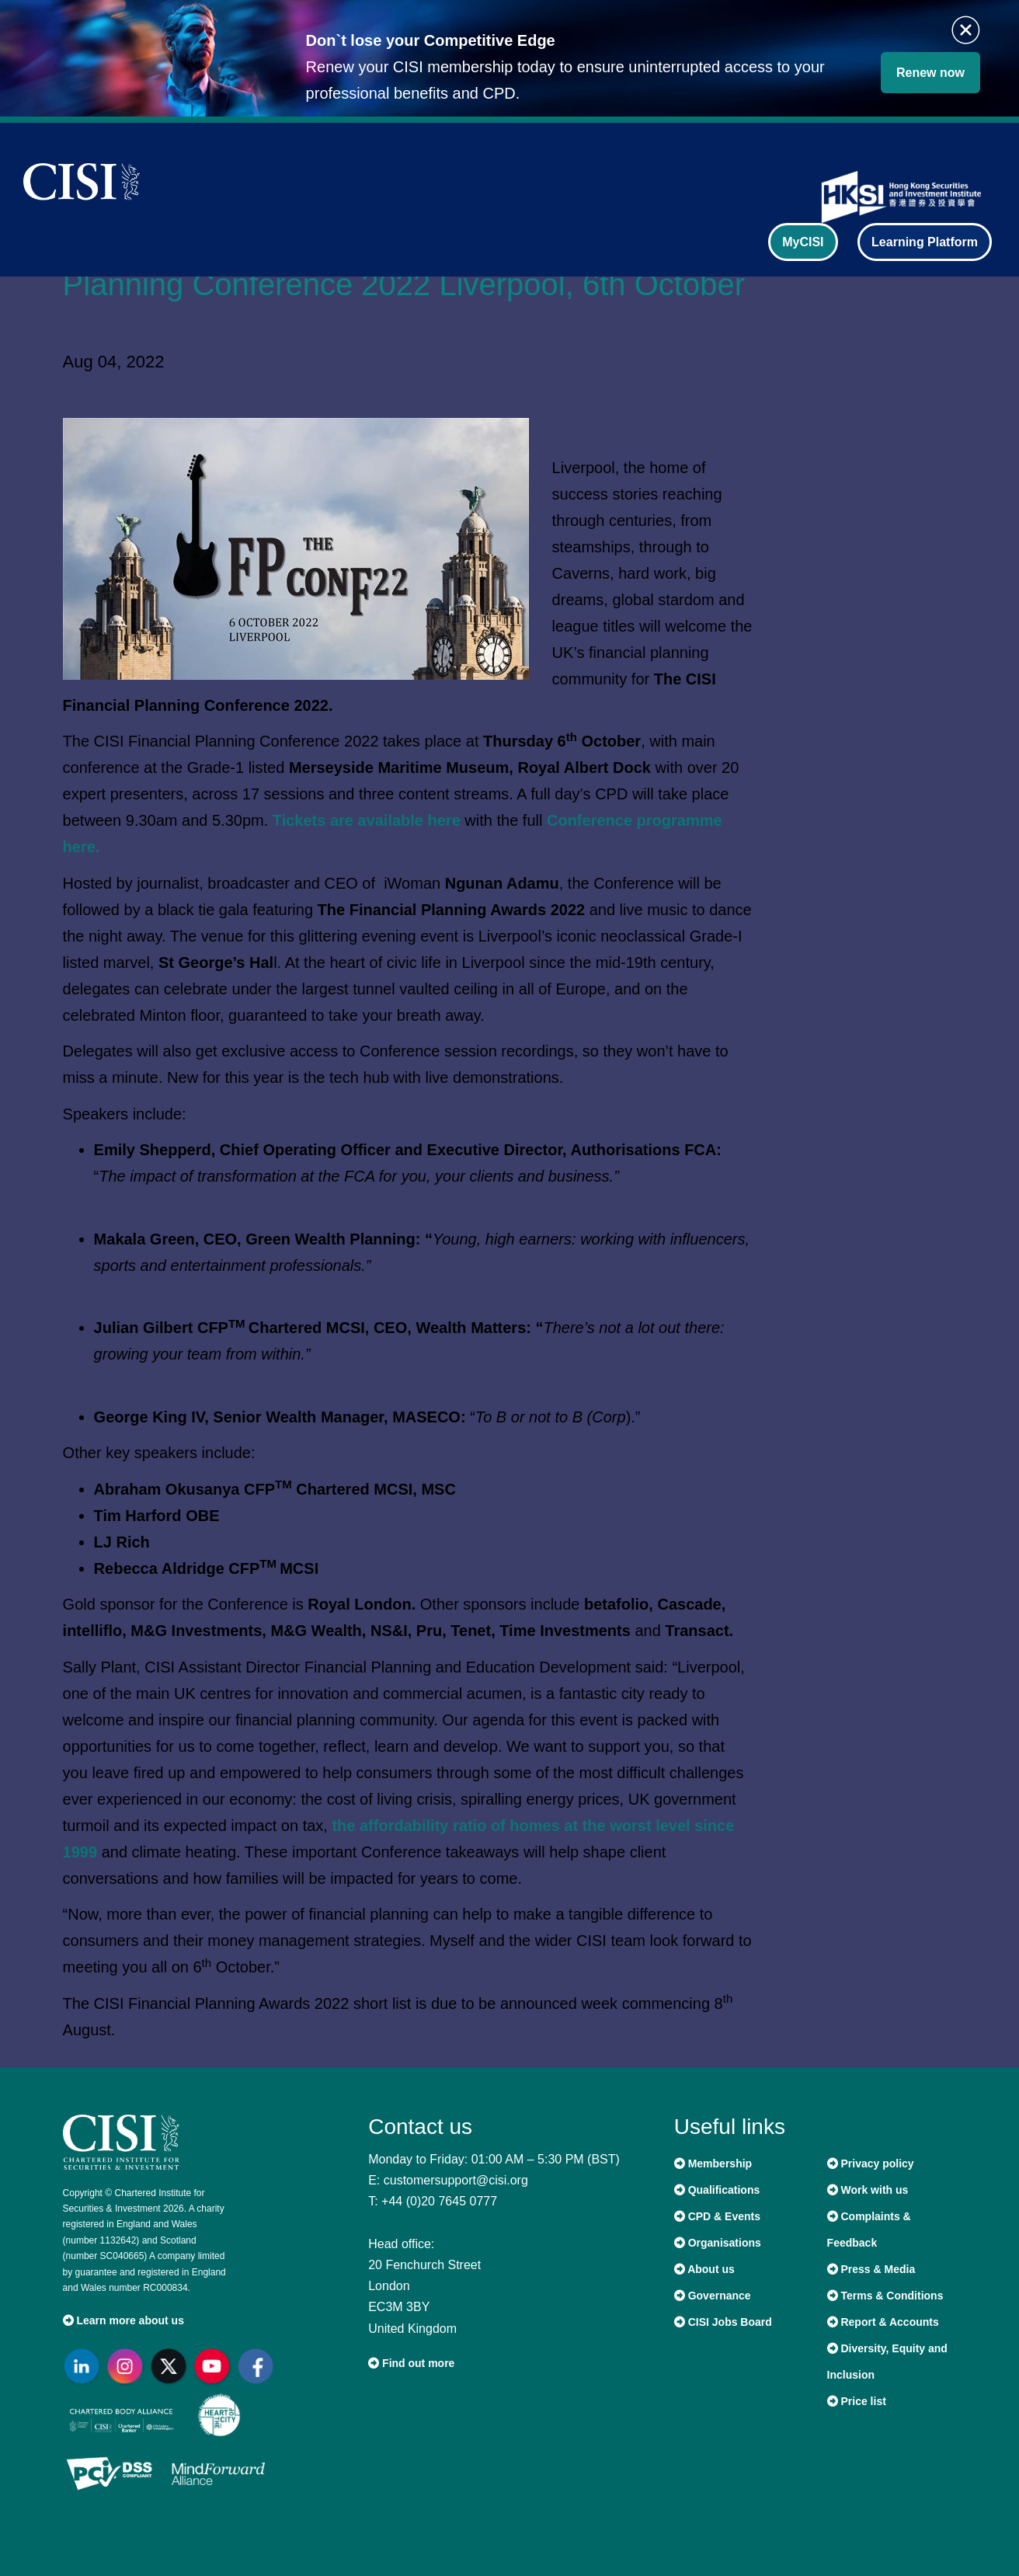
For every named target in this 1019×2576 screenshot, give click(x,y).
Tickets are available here (367, 820)
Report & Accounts (883, 2322)
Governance (712, 2295)
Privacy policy (870, 2163)
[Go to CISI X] (171, 2366)
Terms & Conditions (885, 2295)
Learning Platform (924, 242)
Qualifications (717, 2190)
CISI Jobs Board (723, 2322)
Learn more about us (123, 2320)
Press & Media (871, 2269)
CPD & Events (717, 2216)
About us (704, 2269)
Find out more (411, 2363)
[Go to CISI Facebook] (258, 2366)
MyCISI (802, 242)
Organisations (717, 2243)
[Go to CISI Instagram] (128, 2366)
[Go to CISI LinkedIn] (84, 2366)
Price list (856, 2401)
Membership (713, 2163)
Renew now (930, 72)
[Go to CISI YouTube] (215, 2366)
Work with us (868, 2190)
